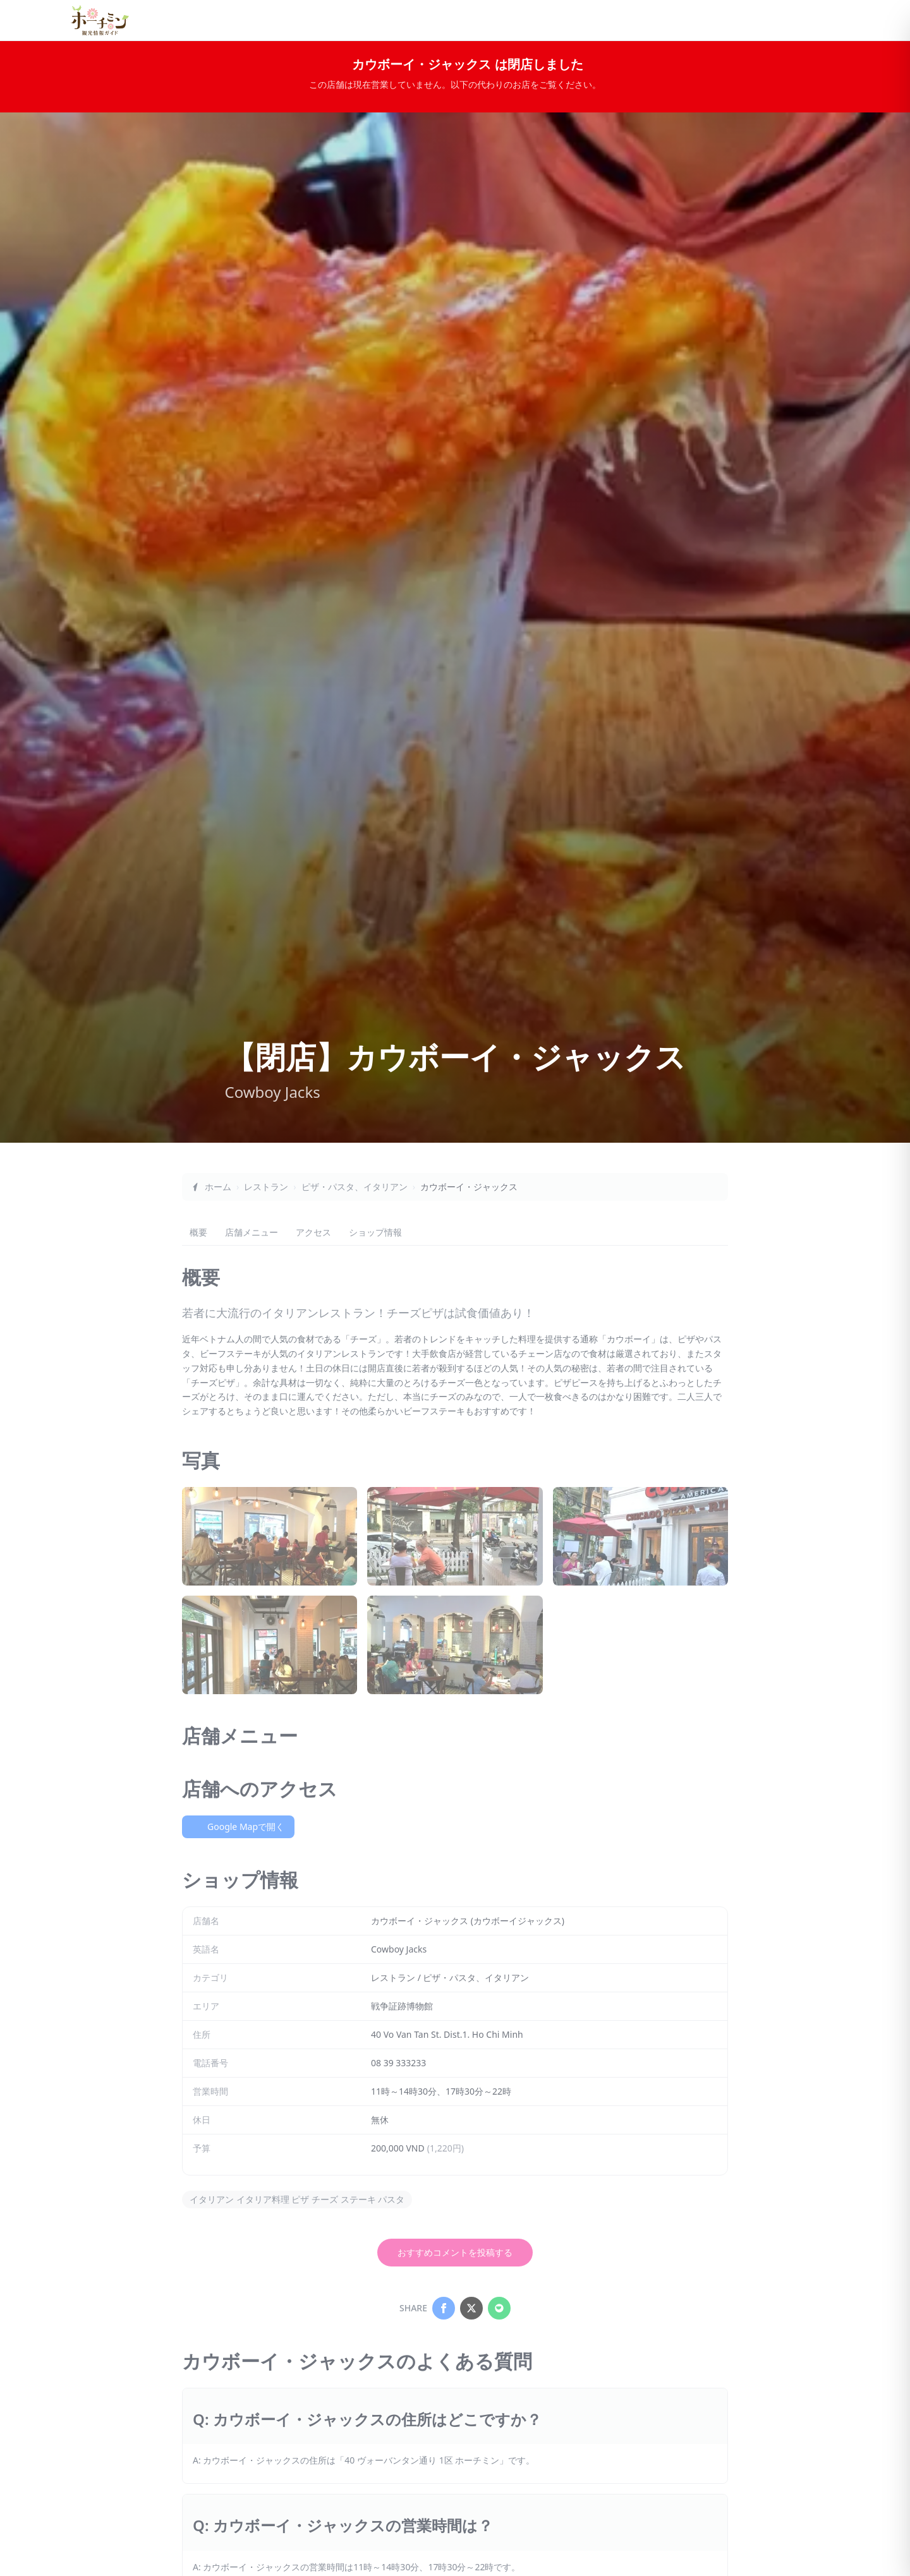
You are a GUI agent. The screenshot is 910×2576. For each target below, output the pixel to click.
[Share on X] (471, 2308)
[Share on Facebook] (443, 2308)
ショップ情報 (375, 1232)
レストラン (266, 1187)
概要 (198, 1232)
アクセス (313, 1232)
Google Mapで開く (238, 1827)
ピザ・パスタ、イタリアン (354, 1187)
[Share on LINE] (499, 2308)
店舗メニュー (251, 1232)
